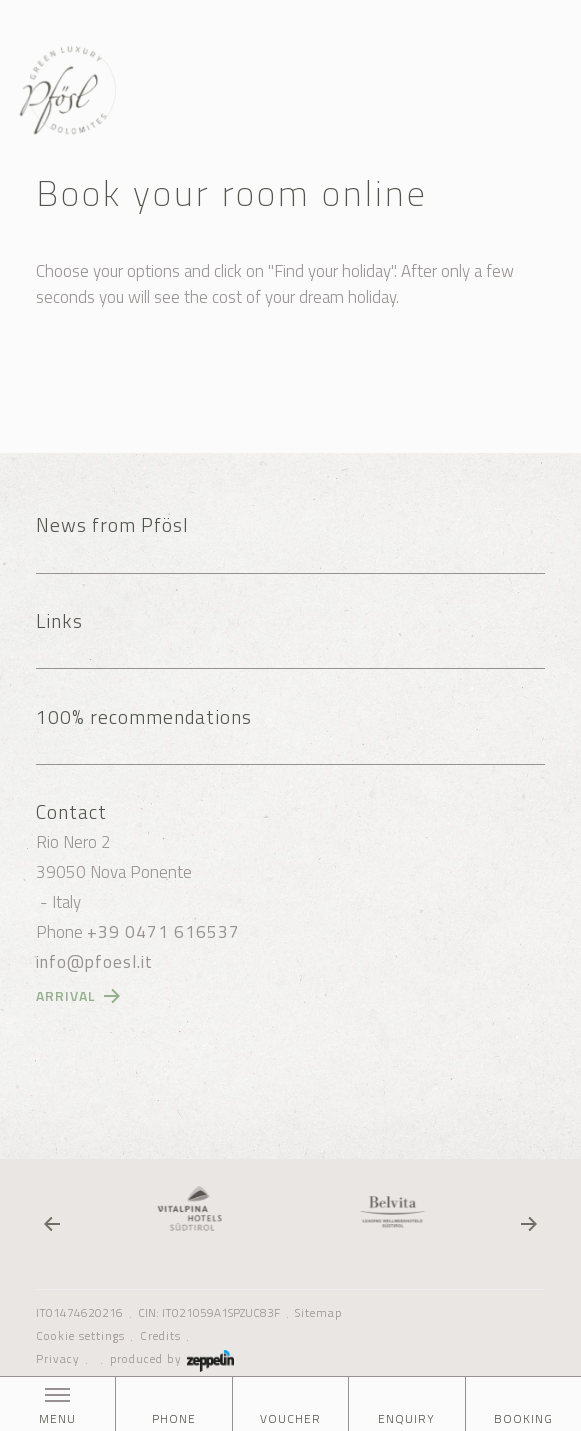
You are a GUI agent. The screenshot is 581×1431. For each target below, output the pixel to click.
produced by (172, 1359)
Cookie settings (80, 1336)
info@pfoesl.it (94, 962)
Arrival (65, 995)
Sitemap (318, 1313)
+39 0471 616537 (163, 932)
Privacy (58, 1359)
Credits (160, 1336)
